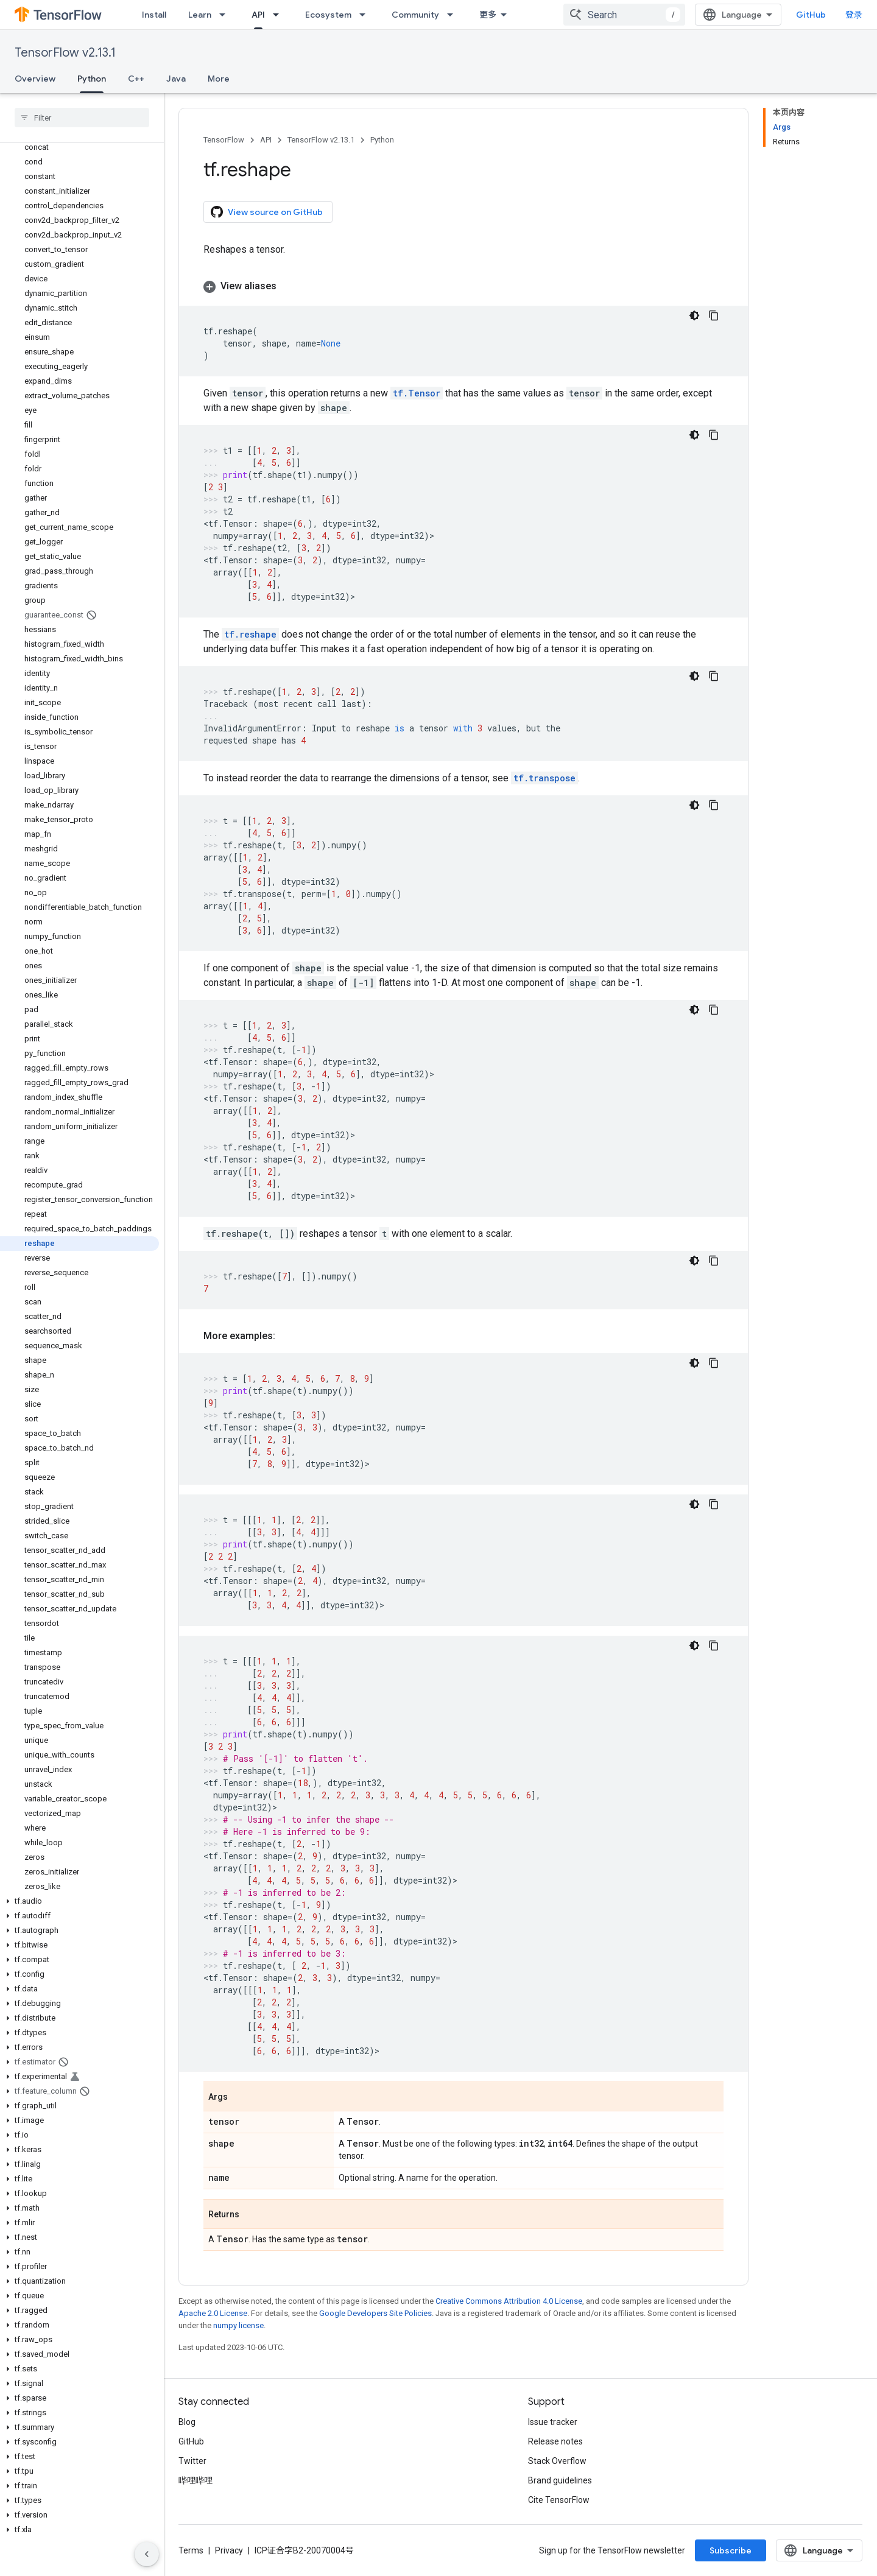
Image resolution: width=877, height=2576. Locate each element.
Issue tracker (552, 2422)
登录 (853, 14)
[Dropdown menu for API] (279, 14)
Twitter (192, 2461)
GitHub (811, 14)
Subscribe (731, 2550)
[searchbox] (82, 117)
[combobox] (624, 15)
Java (176, 78)
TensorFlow (223, 139)
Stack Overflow (557, 2461)
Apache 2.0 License (212, 2313)
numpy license (238, 2325)
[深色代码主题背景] (694, 315)
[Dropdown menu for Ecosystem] (366, 14)
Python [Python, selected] (91, 78)
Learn (199, 14)
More (219, 78)
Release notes (555, 2441)
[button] (79, 1901)
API (266, 139)
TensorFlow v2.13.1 (65, 52)
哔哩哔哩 (195, 2480)
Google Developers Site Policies (375, 2313)
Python (382, 139)
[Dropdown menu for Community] (453, 14)
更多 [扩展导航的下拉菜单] (487, 14)
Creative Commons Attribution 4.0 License (508, 2301)
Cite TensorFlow (559, 2500)
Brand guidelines (560, 2480)
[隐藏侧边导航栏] (147, 2554)
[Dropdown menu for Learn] (226, 14)
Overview (35, 78)
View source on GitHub (267, 212)
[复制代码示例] (714, 315)
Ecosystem (328, 14)
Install (154, 14)
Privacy (229, 2550)
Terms (190, 2550)
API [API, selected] (258, 14)
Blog (186, 2422)
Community (415, 14)
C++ (136, 78)
